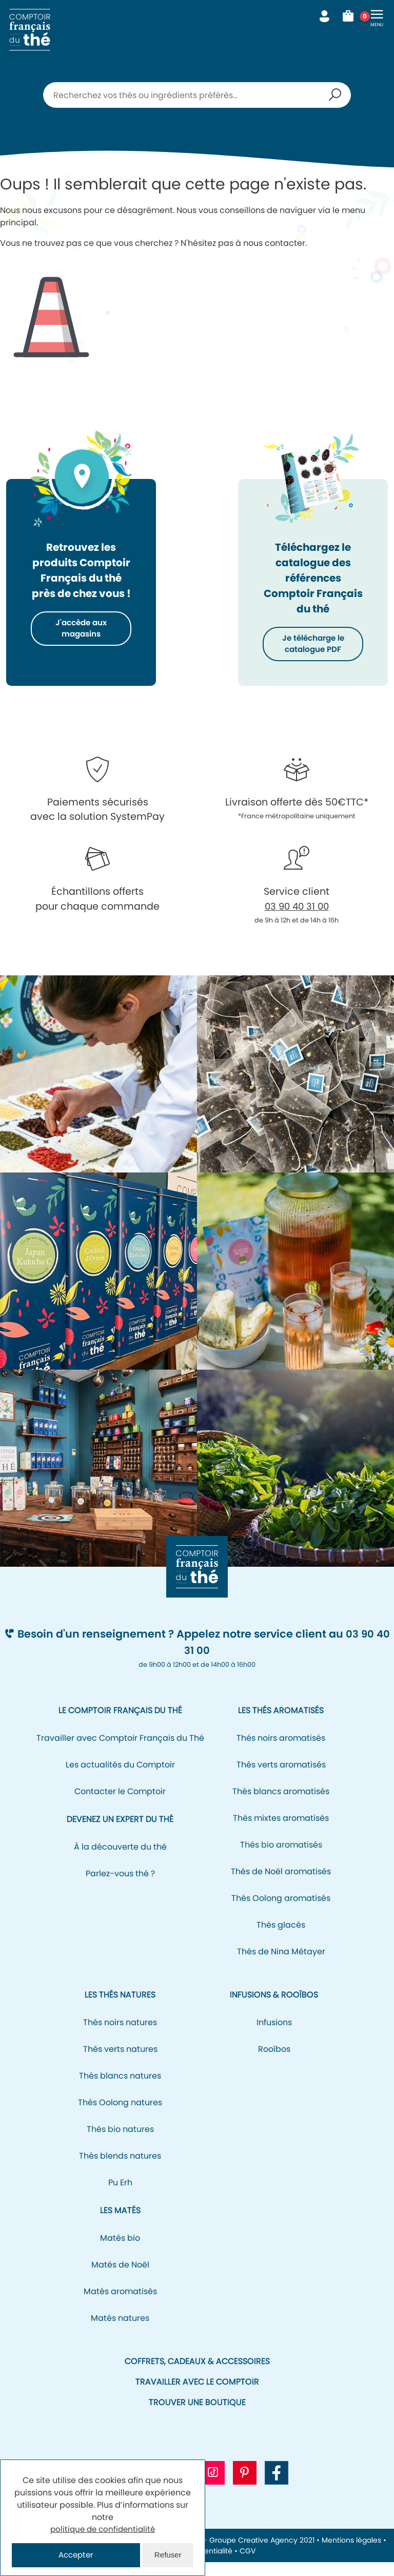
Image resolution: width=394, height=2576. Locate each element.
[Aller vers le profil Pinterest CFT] (245, 2486)
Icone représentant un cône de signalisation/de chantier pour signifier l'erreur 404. (51, 309)
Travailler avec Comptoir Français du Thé (120, 1752)
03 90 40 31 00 (296, 920)
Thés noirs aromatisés (281, 1752)
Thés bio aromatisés (281, 1858)
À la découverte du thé (120, 1861)
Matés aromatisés (120, 2305)
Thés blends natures (120, 2170)
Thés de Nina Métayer (281, 1965)
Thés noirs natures (120, 2036)
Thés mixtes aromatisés (281, 1832)
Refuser (167, 2554)
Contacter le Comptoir (120, 1805)
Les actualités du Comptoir (120, 1778)
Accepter (76, 2555)
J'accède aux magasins (81, 629)
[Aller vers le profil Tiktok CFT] (213, 2486)
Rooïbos (274, 2063)
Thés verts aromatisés (281, 1778)
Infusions (274, 2036)
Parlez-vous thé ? (120, 1887)
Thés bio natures (120, 2143)
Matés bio (120, 2252)
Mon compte (324, 16)
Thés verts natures (120, 2063)
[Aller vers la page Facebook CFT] (276, 2486)
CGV (247, 2565)
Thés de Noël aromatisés (281, 1885)
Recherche (335, 95)
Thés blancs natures (120, 2090)
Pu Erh (120, 2196)
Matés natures (120, 2332)
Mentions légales (351, 2554)
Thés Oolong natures (120, 2116)
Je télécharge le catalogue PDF (313, 650)
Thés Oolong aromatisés (280, 1912)
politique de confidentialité (102, 2528)
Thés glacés (281, 1939)
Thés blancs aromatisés (280, 1805)
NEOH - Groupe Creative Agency (240, 2554)
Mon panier (351, 16)
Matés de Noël (120, 2278)
